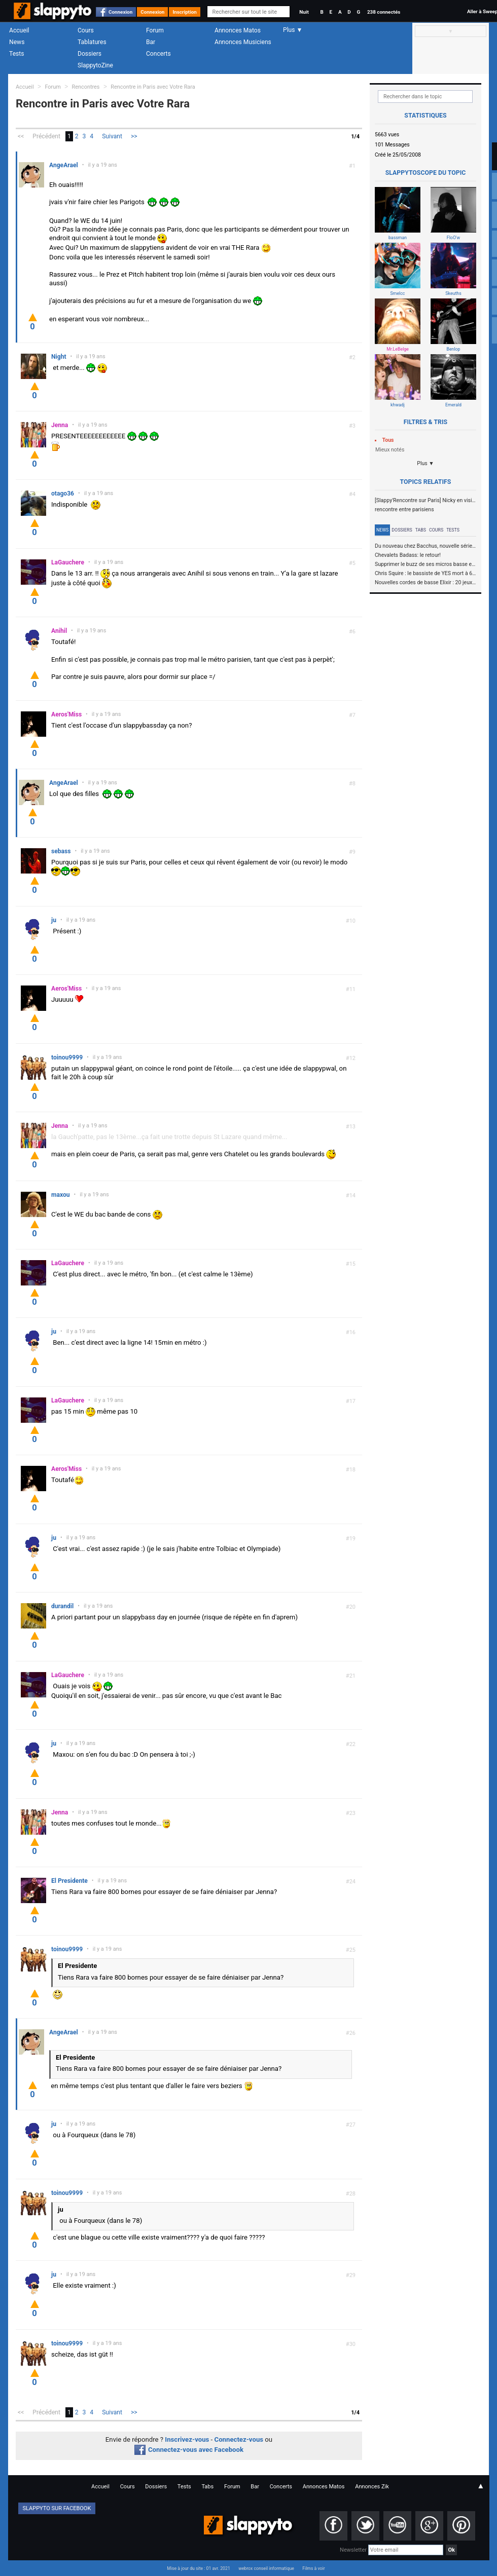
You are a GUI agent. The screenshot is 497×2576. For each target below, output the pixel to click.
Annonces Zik (372, 2486)
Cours (86, 30)
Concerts (158, 53)
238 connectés (383, 12)
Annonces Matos (238, 30)
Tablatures (92, 42)
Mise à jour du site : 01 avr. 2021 (198, 2568)
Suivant (112, 136)
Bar (150, 42)
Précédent (46, 136)
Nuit (303, 12)
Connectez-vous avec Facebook (188, 2449)
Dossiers (89, 53)
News (16, 42)
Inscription (184, 12)
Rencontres (86, 87)
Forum (155, 30)
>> (134, 136)
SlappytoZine (95, 65)
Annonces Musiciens (243, 42)
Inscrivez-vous (187, 2439)
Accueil (19, 30)
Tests (16, 53)
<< (21, 136)
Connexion (120, 12)
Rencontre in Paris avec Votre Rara (153, 87)
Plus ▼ (425, 463)
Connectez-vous (239, 2439)
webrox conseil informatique (266, 2568)
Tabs (420, 530)
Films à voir (313, 2568)
